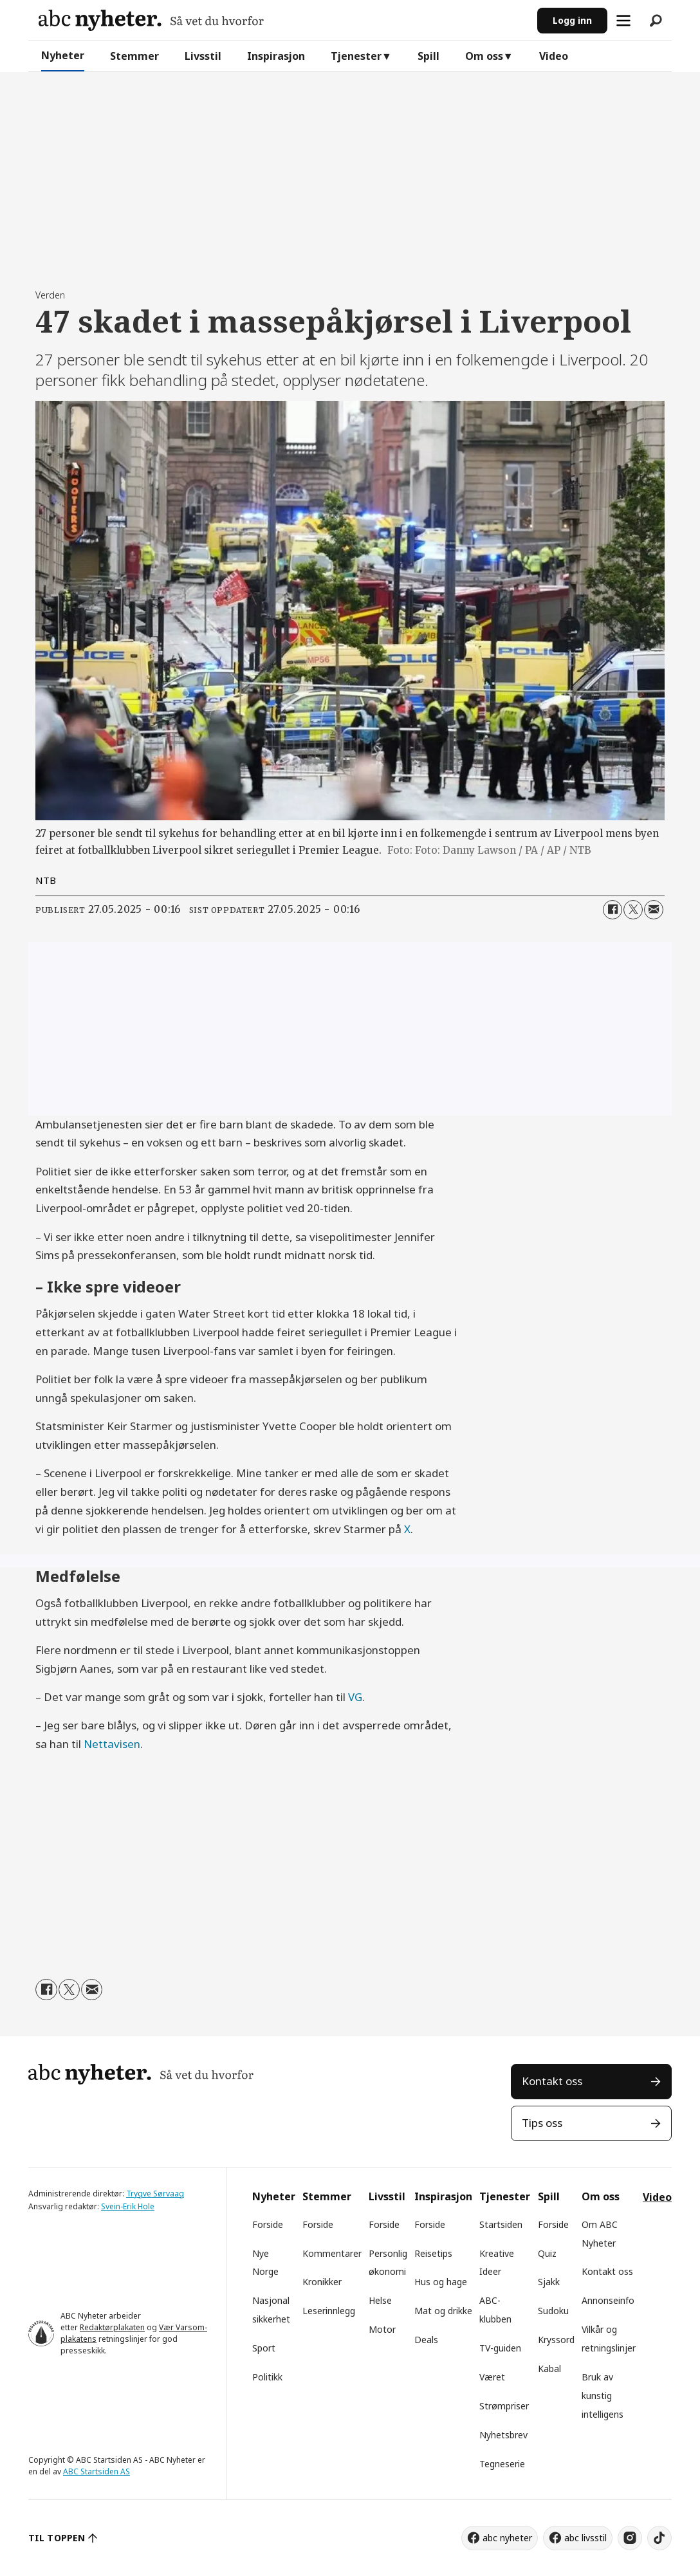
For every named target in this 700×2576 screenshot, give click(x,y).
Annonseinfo (608, 2300)
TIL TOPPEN (56, 2538)
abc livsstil (585, 2538)
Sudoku (553, 2311)
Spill (428, 56)
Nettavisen (112, 1743)
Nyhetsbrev (503, 2435)
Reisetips (433, 2253)
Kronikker (322, 2282)
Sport (263, 2348)
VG (355, 1696)
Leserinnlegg (328, 2311)
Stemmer (134, 56)
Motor (382, 2329)
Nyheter (62, 55)
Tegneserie (502, 2464)
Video (553, 56)
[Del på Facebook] (612, 909)
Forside (267, 2224)
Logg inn (572, 20)
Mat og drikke (443, 2311)
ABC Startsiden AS (96, 2471)
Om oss (484, 56)
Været (492, 2377)
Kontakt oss (552, 2081)
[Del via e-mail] (653, 909)
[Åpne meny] (623, 20)
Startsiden (500, 2224)
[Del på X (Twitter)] (633, 909)
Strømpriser (504, 2406)
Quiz (547, 2253)
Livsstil (203, 56)
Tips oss (542, 2122)
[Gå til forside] (151, 20)
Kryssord (556, 2339)
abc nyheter (507, 2538)
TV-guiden (500, 2348)
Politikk (267, 2377)
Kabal (549, 2368)
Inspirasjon (276, 56)
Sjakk (549, 2282)
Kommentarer (332, 2253)
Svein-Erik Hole (127, 2206)
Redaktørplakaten (112, 2327)
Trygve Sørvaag (155, 2193)
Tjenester (356, 56)
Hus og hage (440, 2282)
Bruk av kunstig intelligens (602, 2395)
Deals (426, 2339)
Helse (380, 2300)
